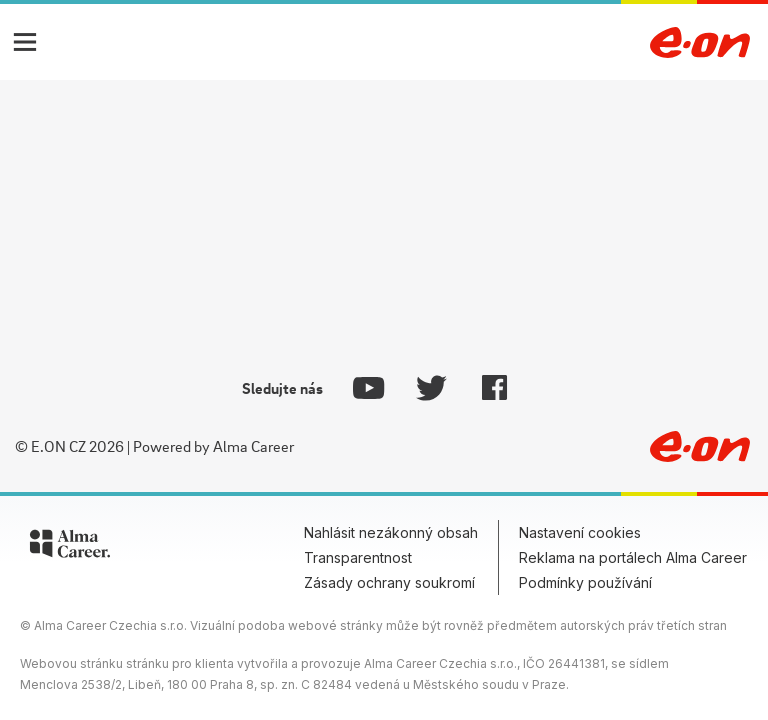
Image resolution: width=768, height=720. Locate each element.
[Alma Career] (70, 547)
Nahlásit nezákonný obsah (391, 532)
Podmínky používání (585, 582)
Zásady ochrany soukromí (389, 582)
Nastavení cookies (580, 532)
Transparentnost (358, 557)
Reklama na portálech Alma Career (633, 557)
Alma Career (253, 446)
